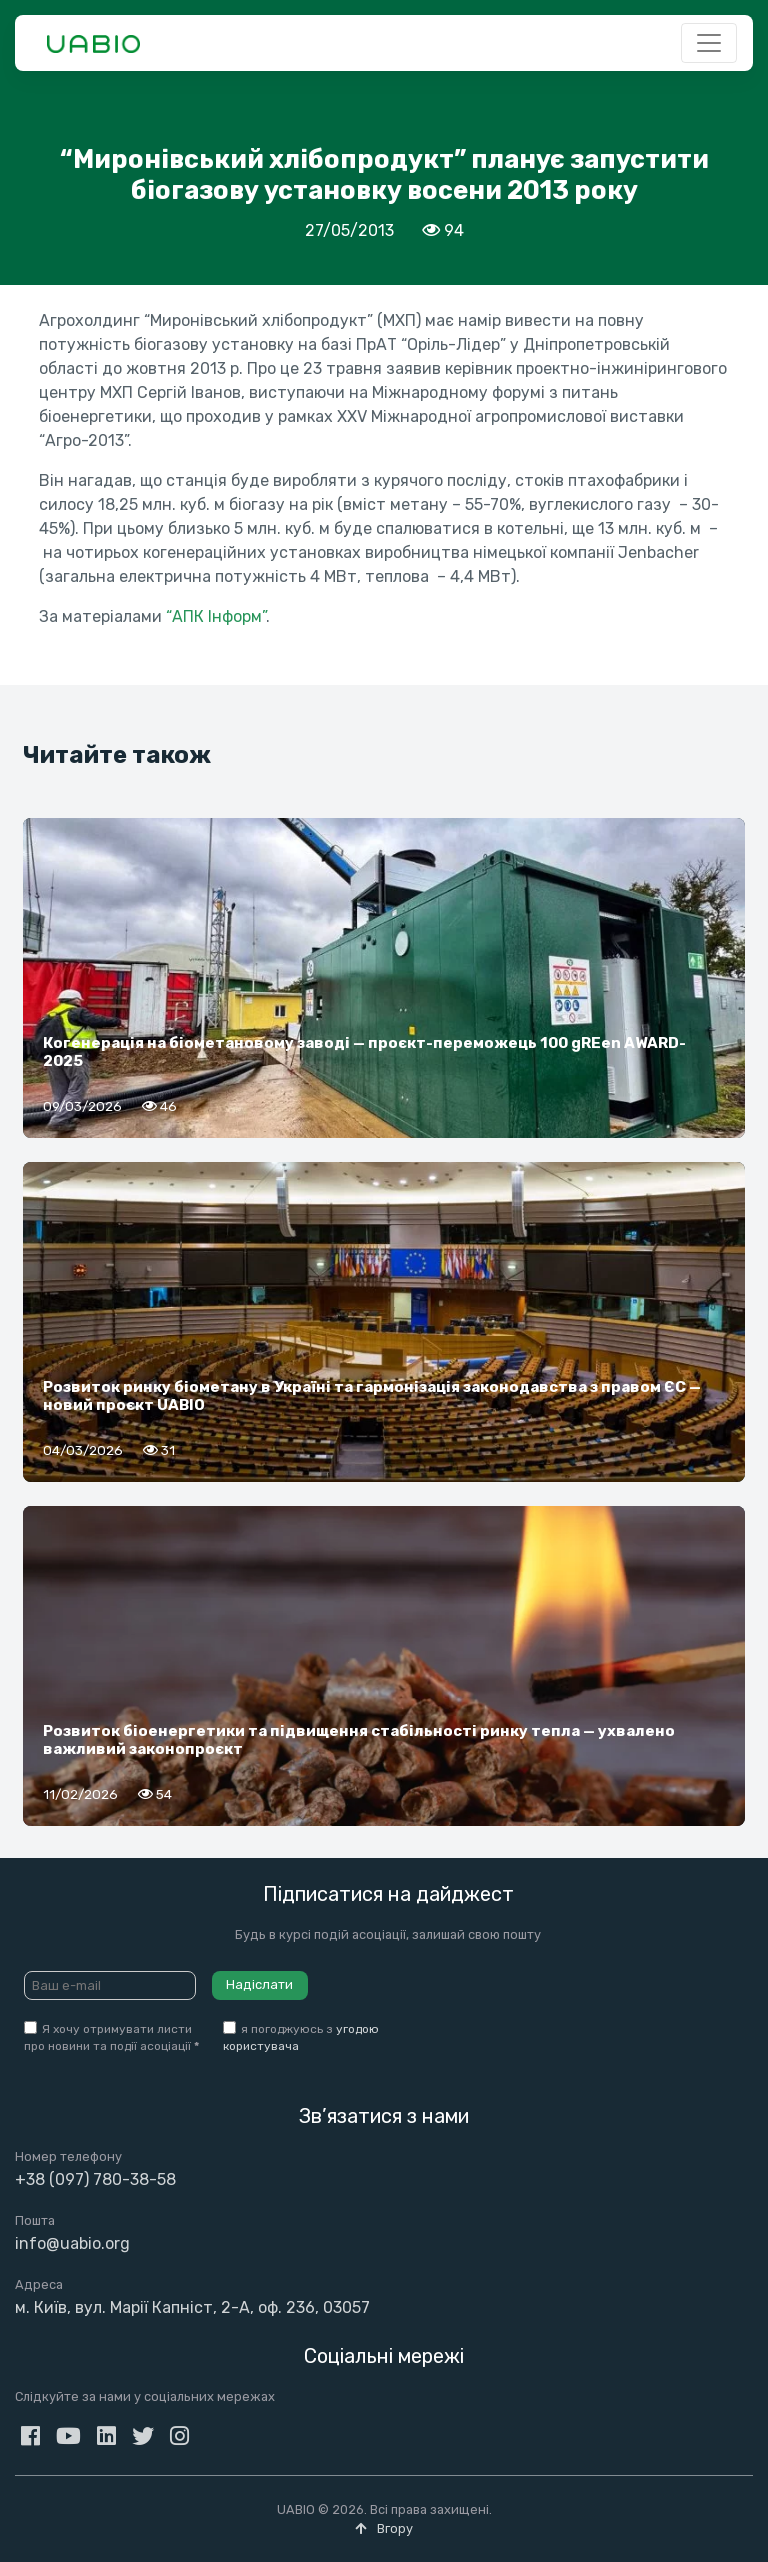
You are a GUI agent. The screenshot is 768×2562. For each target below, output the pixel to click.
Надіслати (259, 1984)
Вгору (384, 2528)
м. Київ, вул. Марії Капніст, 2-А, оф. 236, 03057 (192, 2307)
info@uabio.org (72, 2243)
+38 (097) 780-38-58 (95, 2179)
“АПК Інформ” (216, 616)
